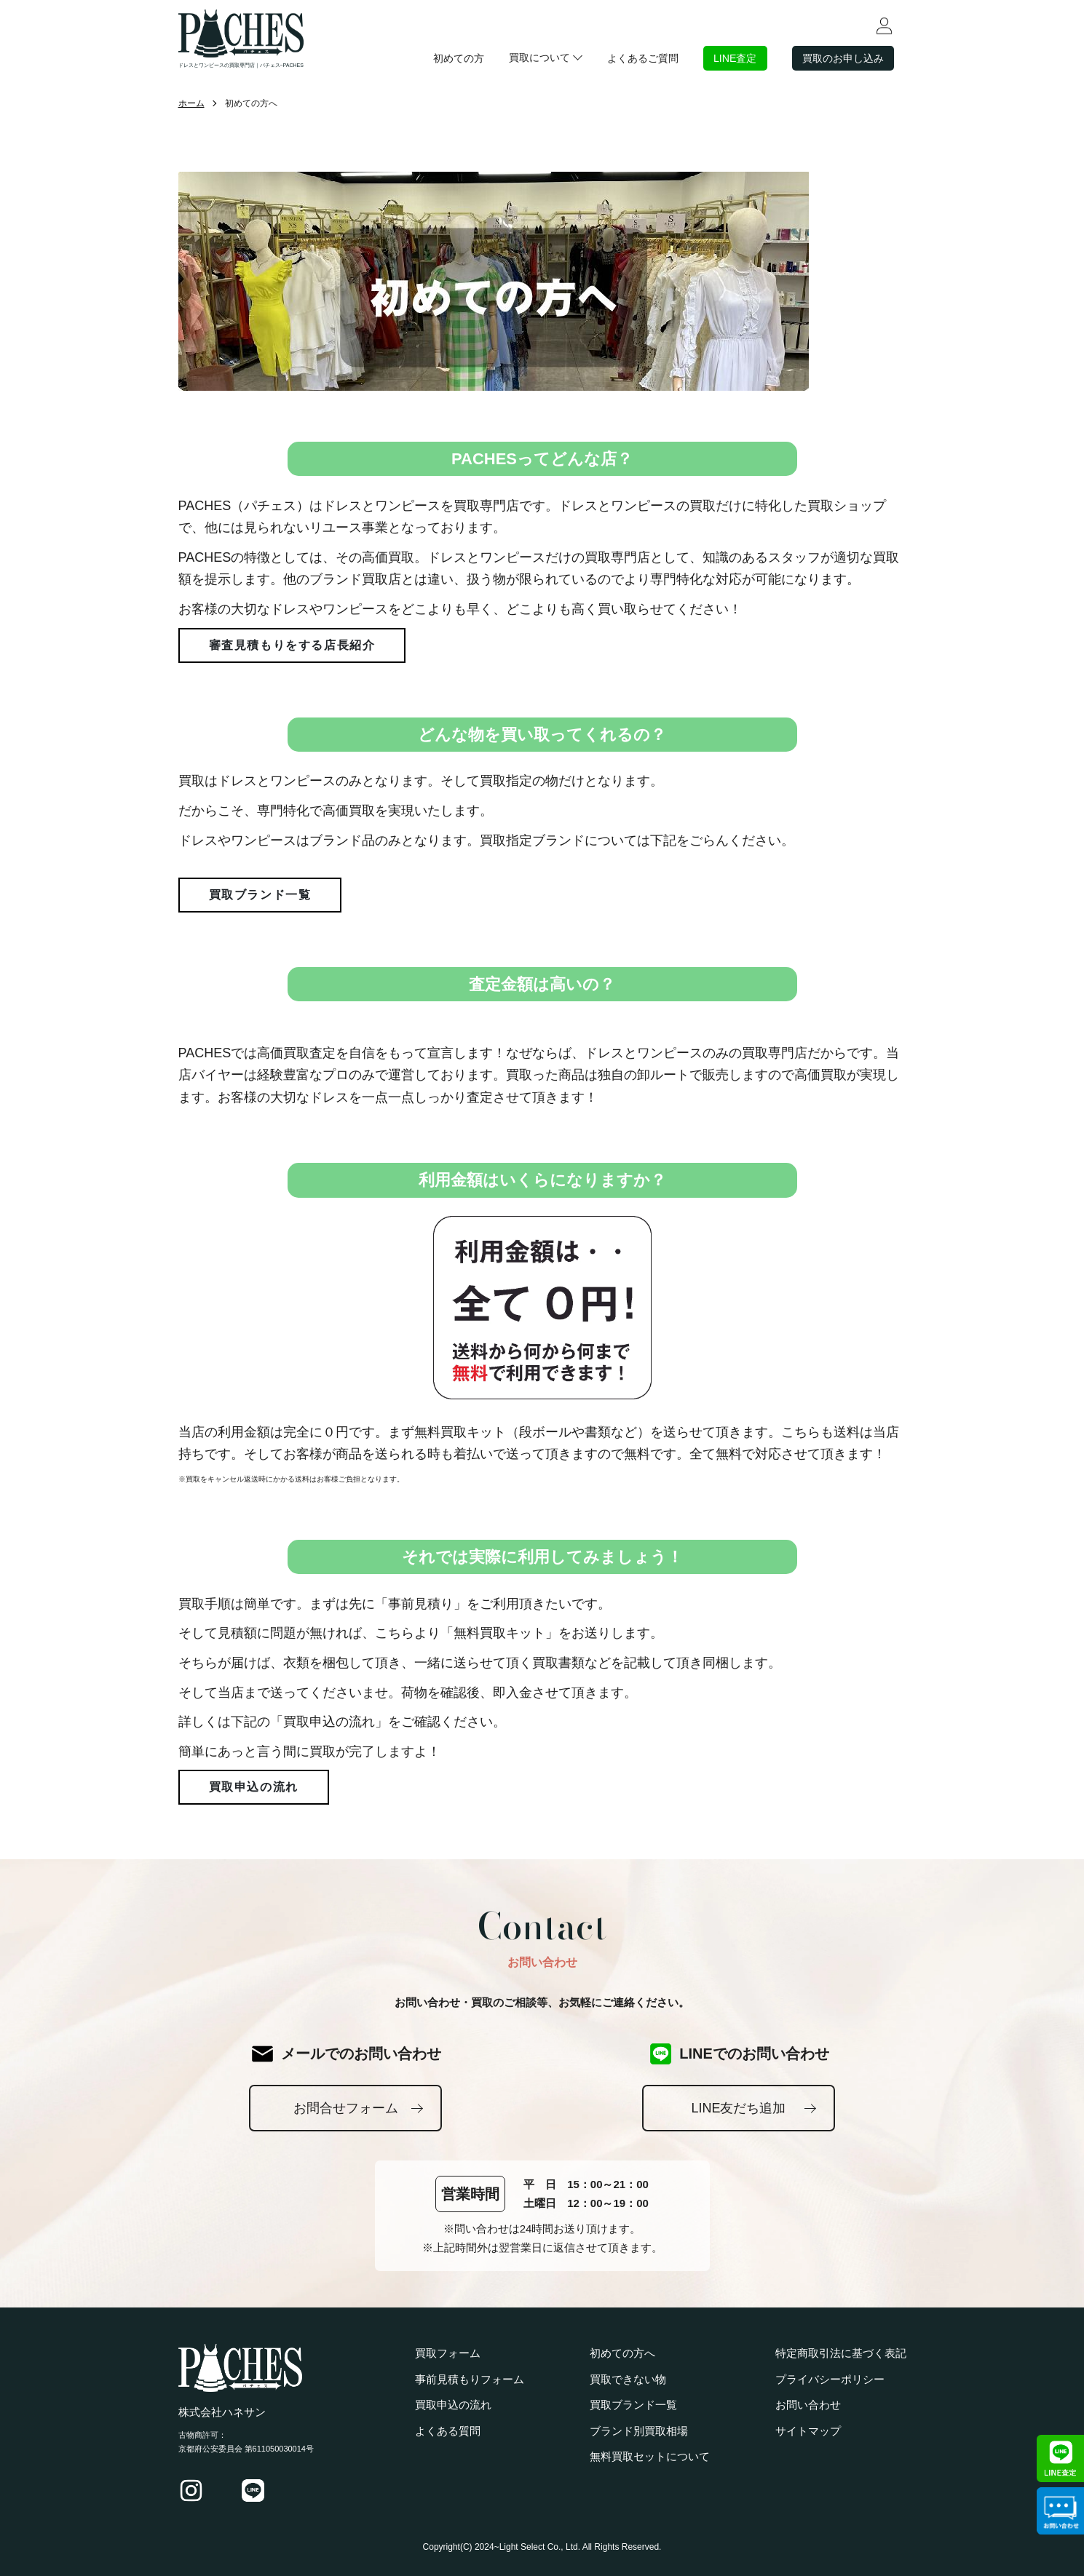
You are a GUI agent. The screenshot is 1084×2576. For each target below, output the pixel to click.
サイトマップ (808, 2431)
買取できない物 (628, 2379)
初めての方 (443, 58)
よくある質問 (447, 2431)
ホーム (191, 103)
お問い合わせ (808, 2404)
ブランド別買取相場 (639, 2431)
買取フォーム (447, 2353)
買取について (525, 57)
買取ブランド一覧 (260, 895)
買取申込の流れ (253, 1787)
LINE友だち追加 (738, 2108)
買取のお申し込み (840, 58)
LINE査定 (728, 58)
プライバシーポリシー (830, 2379)
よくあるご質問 (631, 58)
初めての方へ (622, 2353)
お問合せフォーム (345, 2108)
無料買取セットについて (650, 2456)
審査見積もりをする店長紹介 (292, 645)
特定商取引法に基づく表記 (840, 2353)
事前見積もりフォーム (469, 2379)
